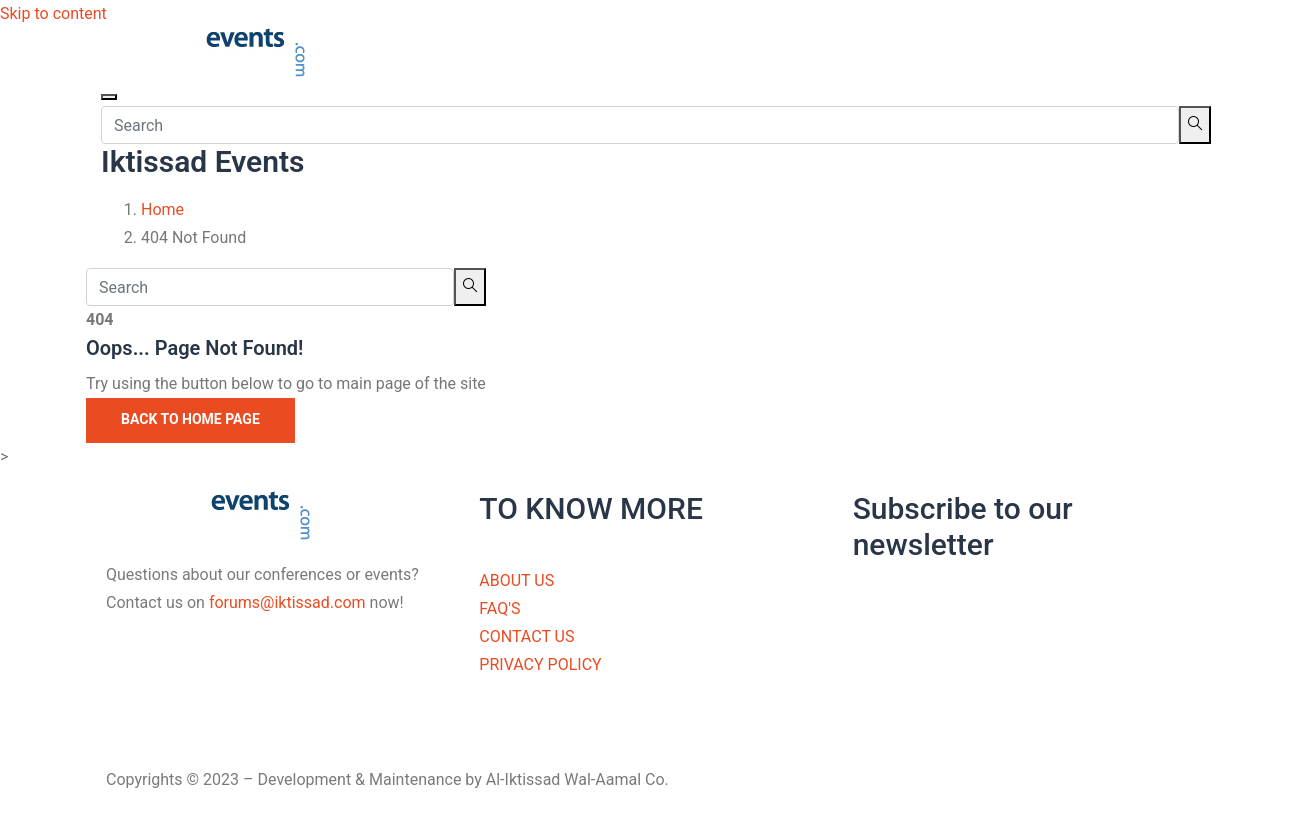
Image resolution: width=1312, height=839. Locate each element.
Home (162, 209)
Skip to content (53, 13)
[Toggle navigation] (109, 97)
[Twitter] (282, 704)
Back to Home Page (190, 419)
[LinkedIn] (282, 732)
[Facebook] (282, 676)
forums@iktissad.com (287, 602)
